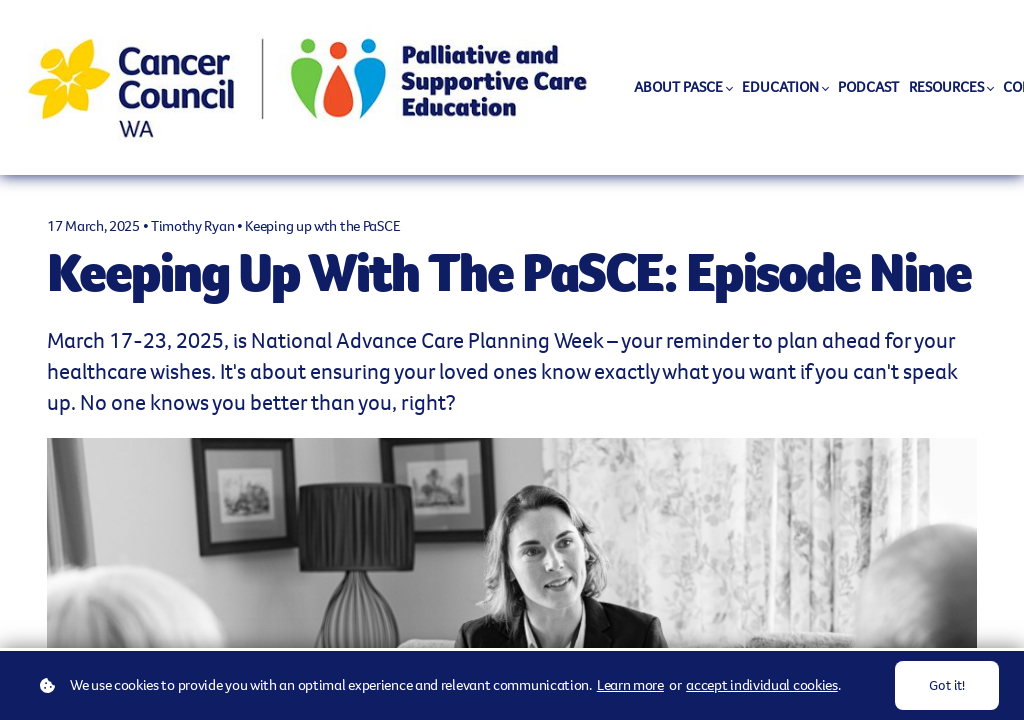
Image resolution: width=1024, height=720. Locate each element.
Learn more (630, 685)
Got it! (947, 685)
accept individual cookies (762, 685)
